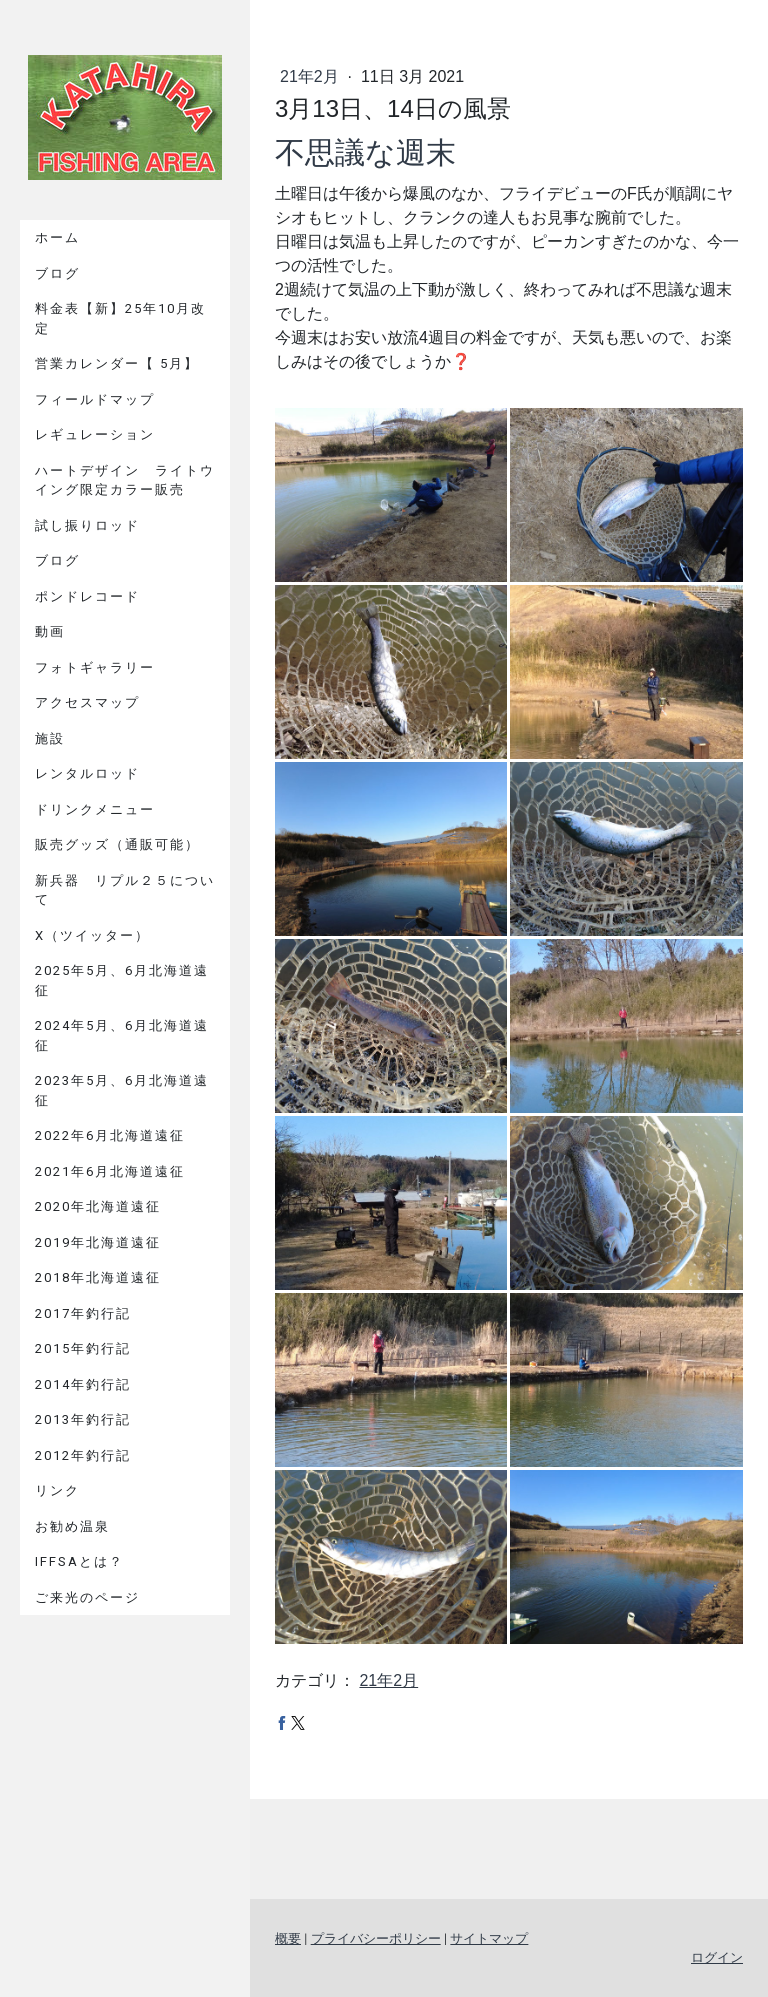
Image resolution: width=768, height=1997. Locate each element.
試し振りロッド (87, 525)
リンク (57, 1490)
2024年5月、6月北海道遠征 (122, 1035)
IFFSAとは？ (79, 1561)
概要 (288, 1938)
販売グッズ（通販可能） (117, 844)
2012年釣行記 (83, 1455)
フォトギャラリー (95, 667)
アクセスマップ (87, 702)
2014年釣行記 (83, 1384)
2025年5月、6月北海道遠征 (122, 980)
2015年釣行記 (83, 1348)
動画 (50, 631)
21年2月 (311, 76)
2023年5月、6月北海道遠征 (122, 1090)
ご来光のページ (87, 1597)
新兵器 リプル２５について (125, 890)
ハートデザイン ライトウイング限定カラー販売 (125, 480)
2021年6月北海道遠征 (110, 1171)
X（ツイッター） (92, 935)
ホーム (57, 237)
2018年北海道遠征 (98, 1277)
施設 (50, 738)
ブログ (57, 273)
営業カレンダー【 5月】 (117, 363)
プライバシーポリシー (376, 1938)
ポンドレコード (87, 596)
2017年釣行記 (83, 1313)
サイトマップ (489, 1938)
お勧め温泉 (72, 1526)
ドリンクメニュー (95, 809)
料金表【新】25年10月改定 (120, 318)
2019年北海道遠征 (98, 1242)
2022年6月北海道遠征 (110, 1135)
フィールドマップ (95, 399)
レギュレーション (95, 434)
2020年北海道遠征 (98, 1206)
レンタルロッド (87, 773)
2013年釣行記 (83, 1419)
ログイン (717, 1957)
